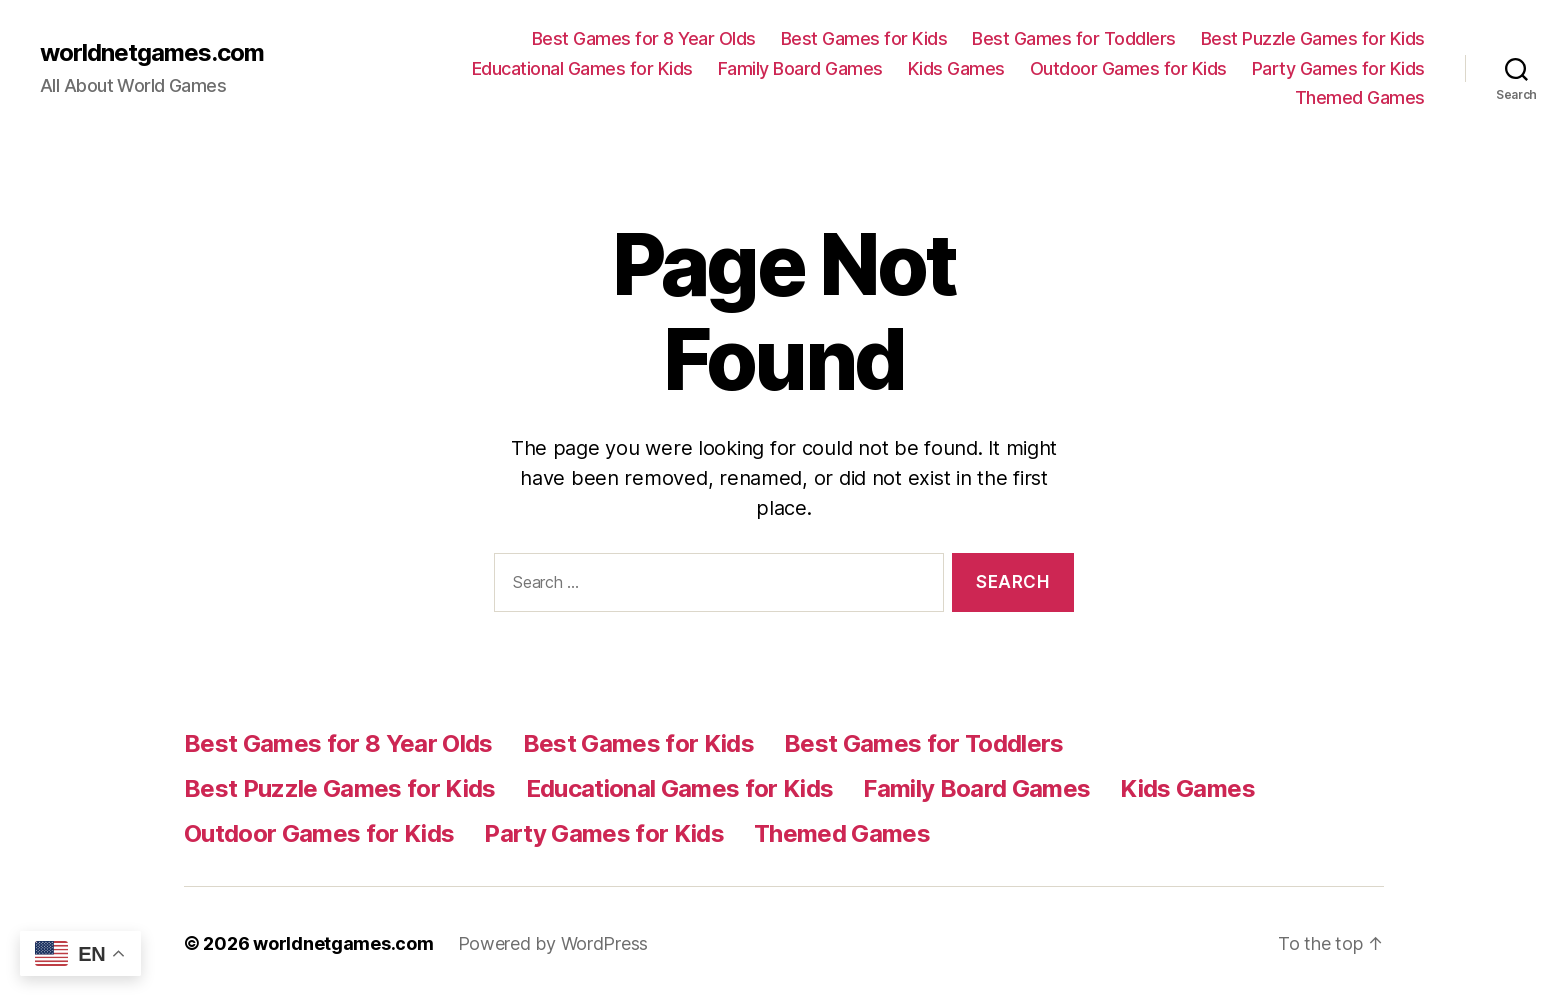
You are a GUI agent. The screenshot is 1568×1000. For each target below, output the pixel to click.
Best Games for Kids (864, 38)
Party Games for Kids (1338, 68)
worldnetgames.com (152, 53)
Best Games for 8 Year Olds (644, 38)
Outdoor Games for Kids (1128, 68)
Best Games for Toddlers (1074, 38)
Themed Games (1360, 97)
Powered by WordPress (553, 943)
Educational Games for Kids (582, 68)
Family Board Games (800, 68)
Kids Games (956, 68)
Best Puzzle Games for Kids (1313, 38)
